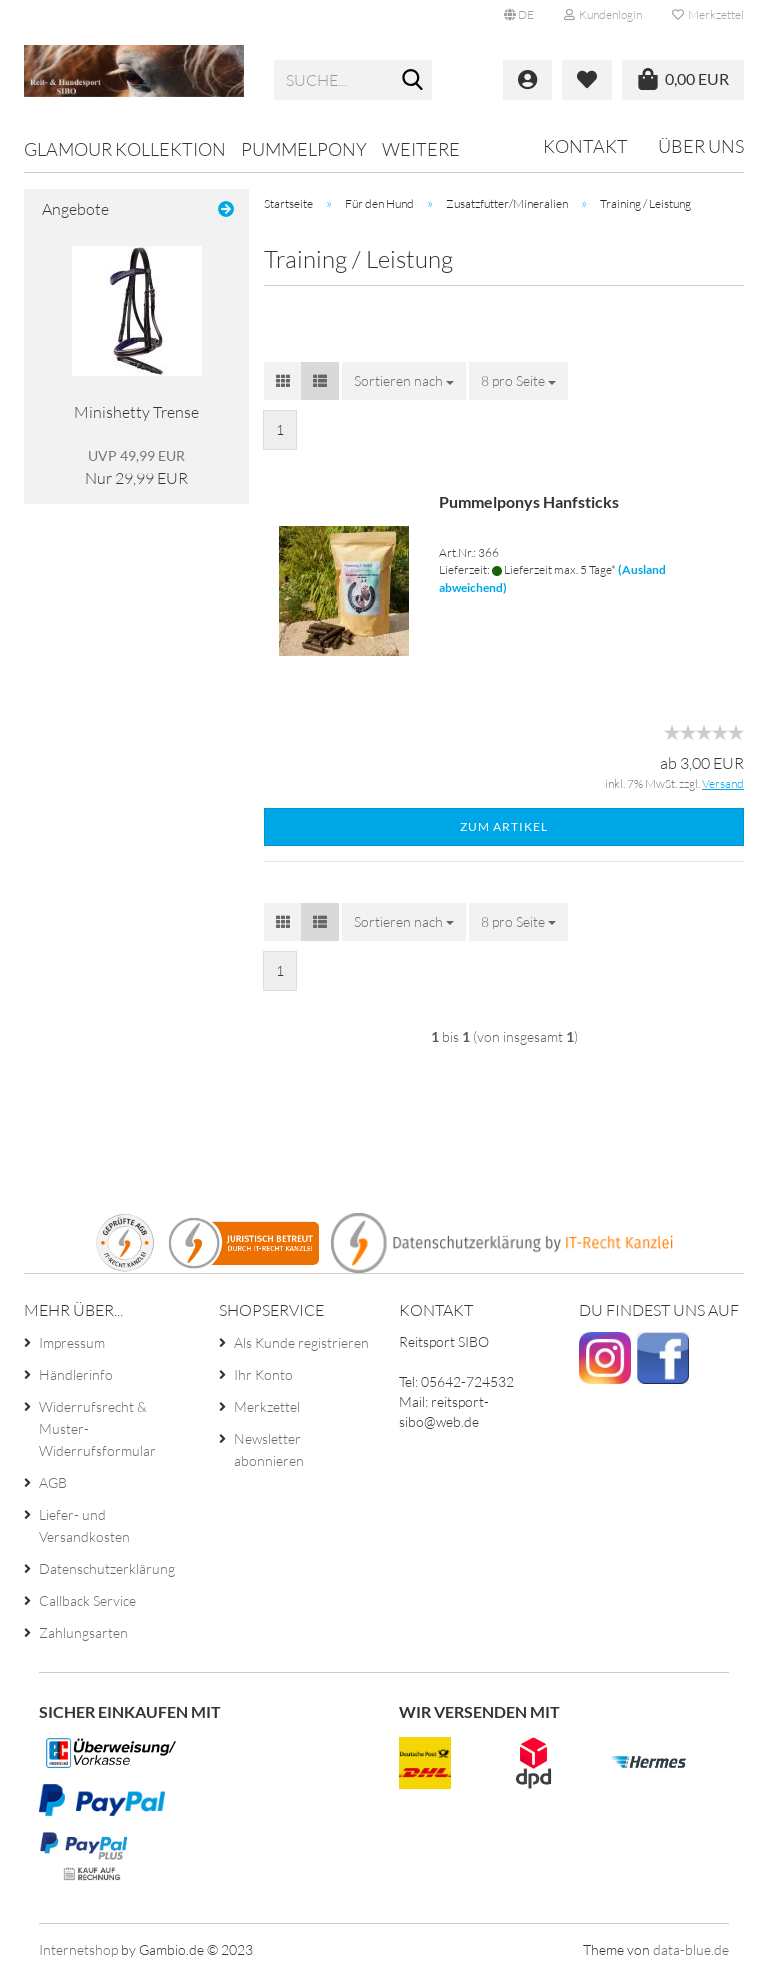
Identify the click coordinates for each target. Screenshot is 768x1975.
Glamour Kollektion (125, 149)
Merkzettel (708, 14)
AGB (53, 1482)
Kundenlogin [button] (603, 14)
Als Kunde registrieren (301, 1342)
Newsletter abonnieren (269, 1449)
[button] (519, 15)
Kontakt (585, 146)
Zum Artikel (504, 826)
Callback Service (87, 1600)
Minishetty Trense (136, 412)
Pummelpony (304, 149)
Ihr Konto (263, 1374)
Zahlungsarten (83, 1632)
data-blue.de (691, 1949)
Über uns (701, 146)
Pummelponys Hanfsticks (529, 501)
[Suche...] (413, 81)
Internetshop (78, 1949)
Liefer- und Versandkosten (84, 1525)
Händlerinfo (76, 1374)
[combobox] (404, 381)
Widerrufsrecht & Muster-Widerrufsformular (97, 1428)
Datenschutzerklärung (107, 1568)
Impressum (72, 1342)
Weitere (421, 149)
